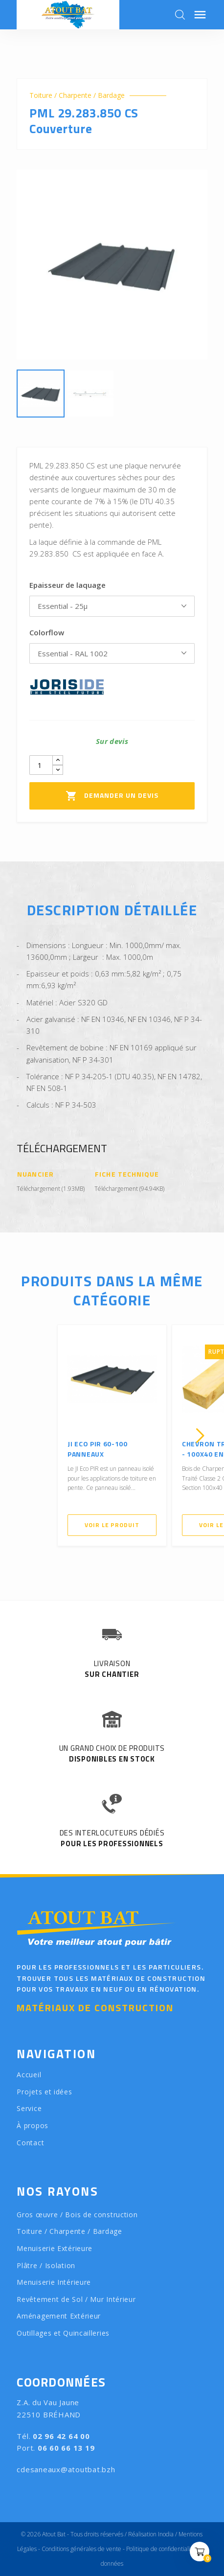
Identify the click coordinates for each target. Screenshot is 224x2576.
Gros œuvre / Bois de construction (77, 2214)
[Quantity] (41, 765)
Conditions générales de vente (81, 2549)
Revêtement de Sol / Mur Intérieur (76, 2299)
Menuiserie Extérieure (54, 2248)
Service (29, 2108)
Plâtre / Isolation (46, 2265)
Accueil (29, 2074)
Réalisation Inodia (151, 2534)
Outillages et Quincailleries (63, 2333)
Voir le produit (112, 1525)
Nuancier (35, 1174)
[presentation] (24, 1435)
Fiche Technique (127, 1174)
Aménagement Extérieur (59, 2316)
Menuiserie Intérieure (54, 2282)
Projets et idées (44, 2091)
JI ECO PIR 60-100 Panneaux (97, 1449)
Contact (30, 2142)
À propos (32, 2125)
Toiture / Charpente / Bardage (77, 95)
